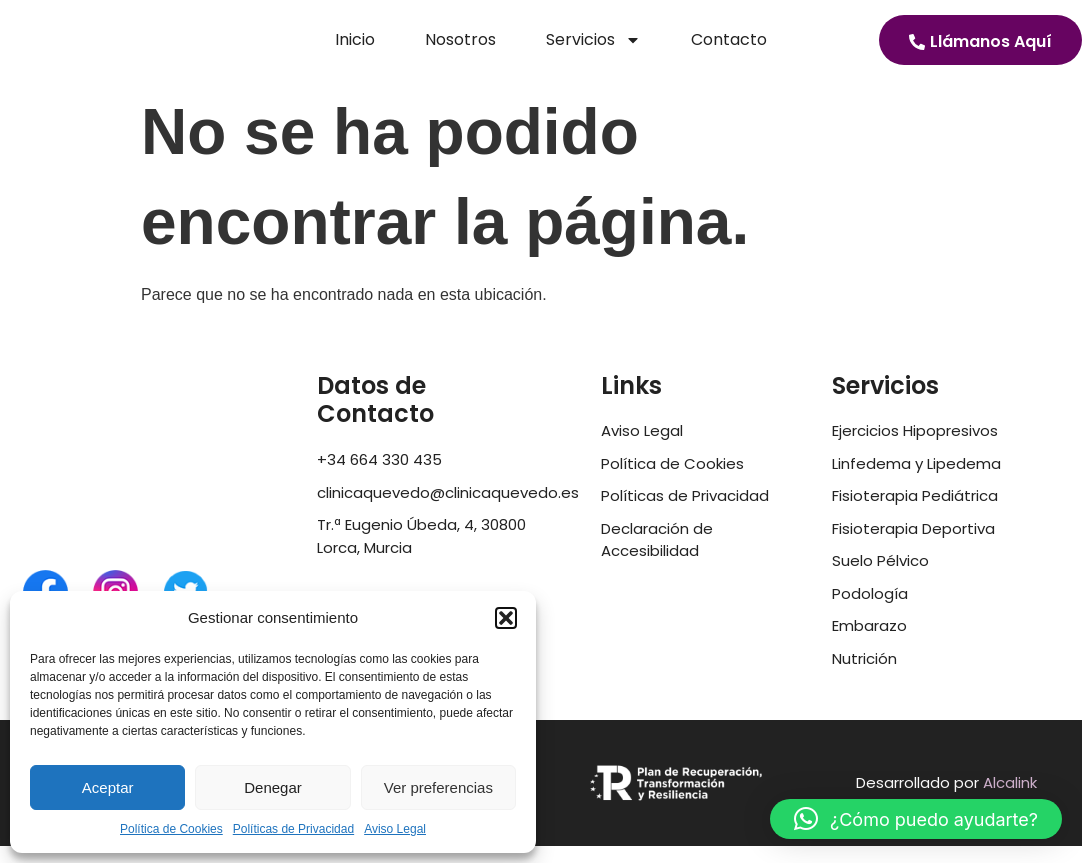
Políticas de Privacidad (293, 829)
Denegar (273, 787)
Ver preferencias (438, 787)
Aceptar (108, 787)
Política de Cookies (171, 829)
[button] (506, 610)
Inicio (355, 48)
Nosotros (460, 48)
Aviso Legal (395, 829)
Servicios (593, 49)
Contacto (729, 48)
